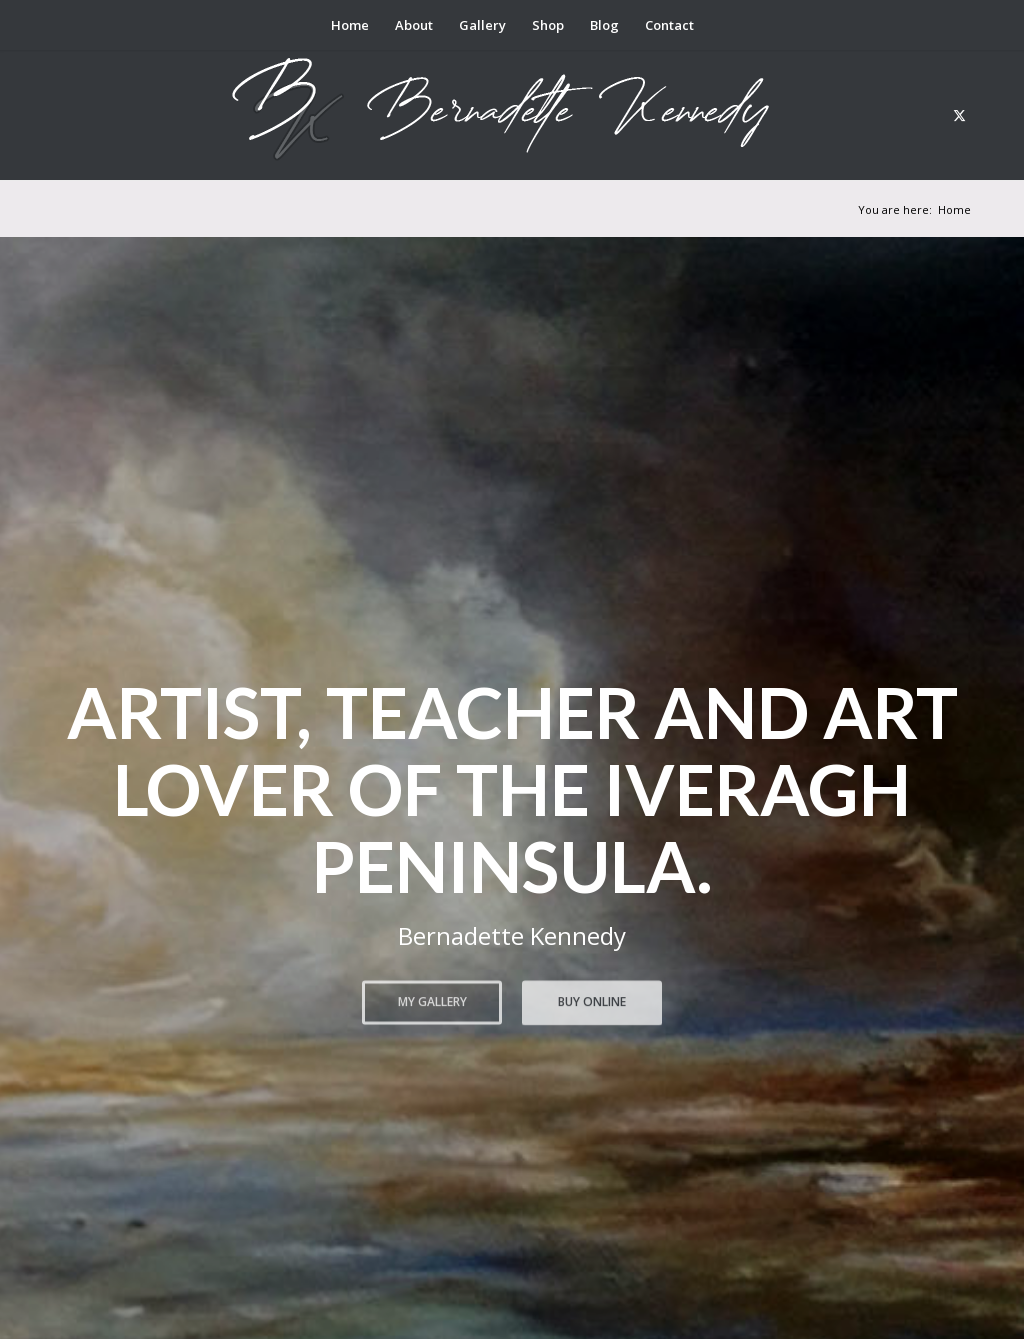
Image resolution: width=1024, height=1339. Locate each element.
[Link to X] (959, 115)
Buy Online (592, 999)
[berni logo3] (512, 115)
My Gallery (432, 999)
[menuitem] (350, 25)
